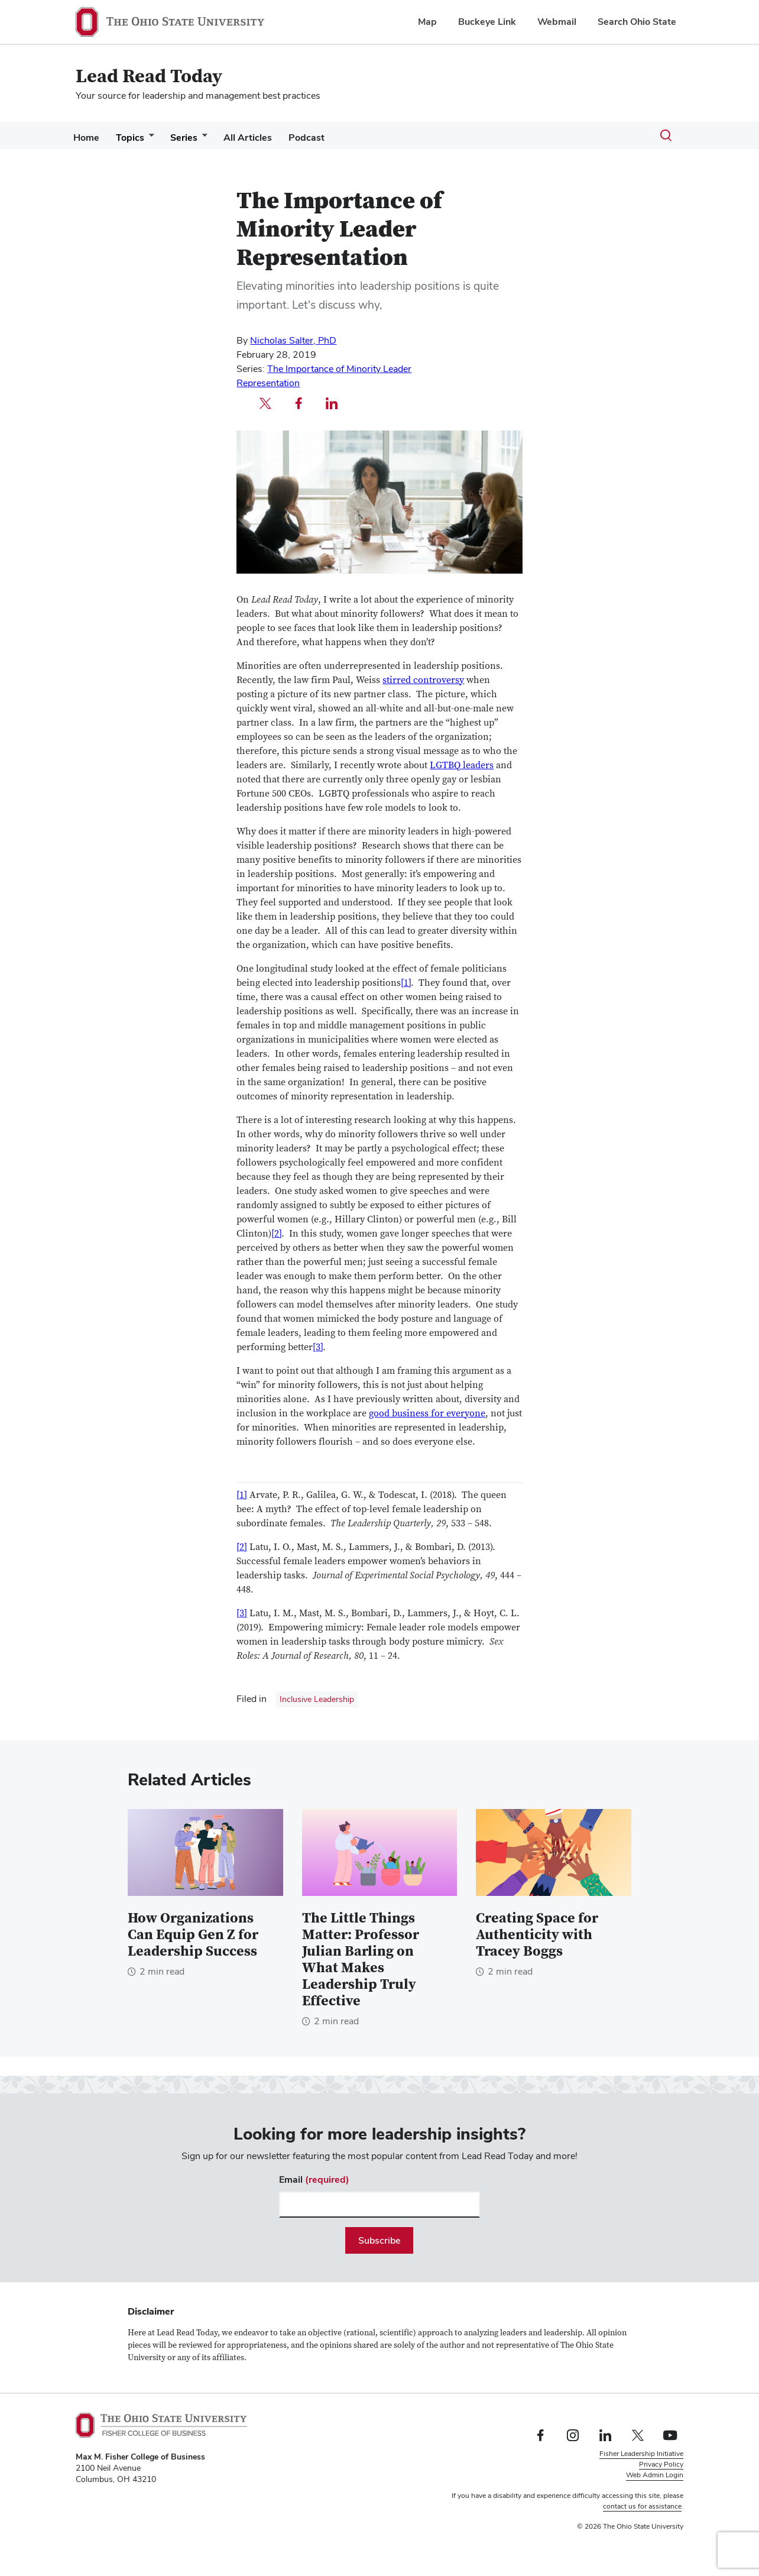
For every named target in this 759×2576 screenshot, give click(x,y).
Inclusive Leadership (317, 1699)
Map (427, 21)
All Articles (264, 137)
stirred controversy (423, 680)
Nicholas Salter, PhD (293, 340)
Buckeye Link (487, 21)
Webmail (556, 21)
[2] (276, 1234)
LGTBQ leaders (462, 765)
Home (89, 137)
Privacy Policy (661, 2464)
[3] (318, 1347)
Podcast (328, 137)
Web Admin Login (654, 2475)
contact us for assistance (642, 2506)
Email (314, 2179)
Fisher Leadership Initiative (641, 2453)
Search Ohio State (637, 21)
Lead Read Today (149, 76)
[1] (406, 983)
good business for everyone (427, 1413)
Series (195, 137)
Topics (137, 137)
